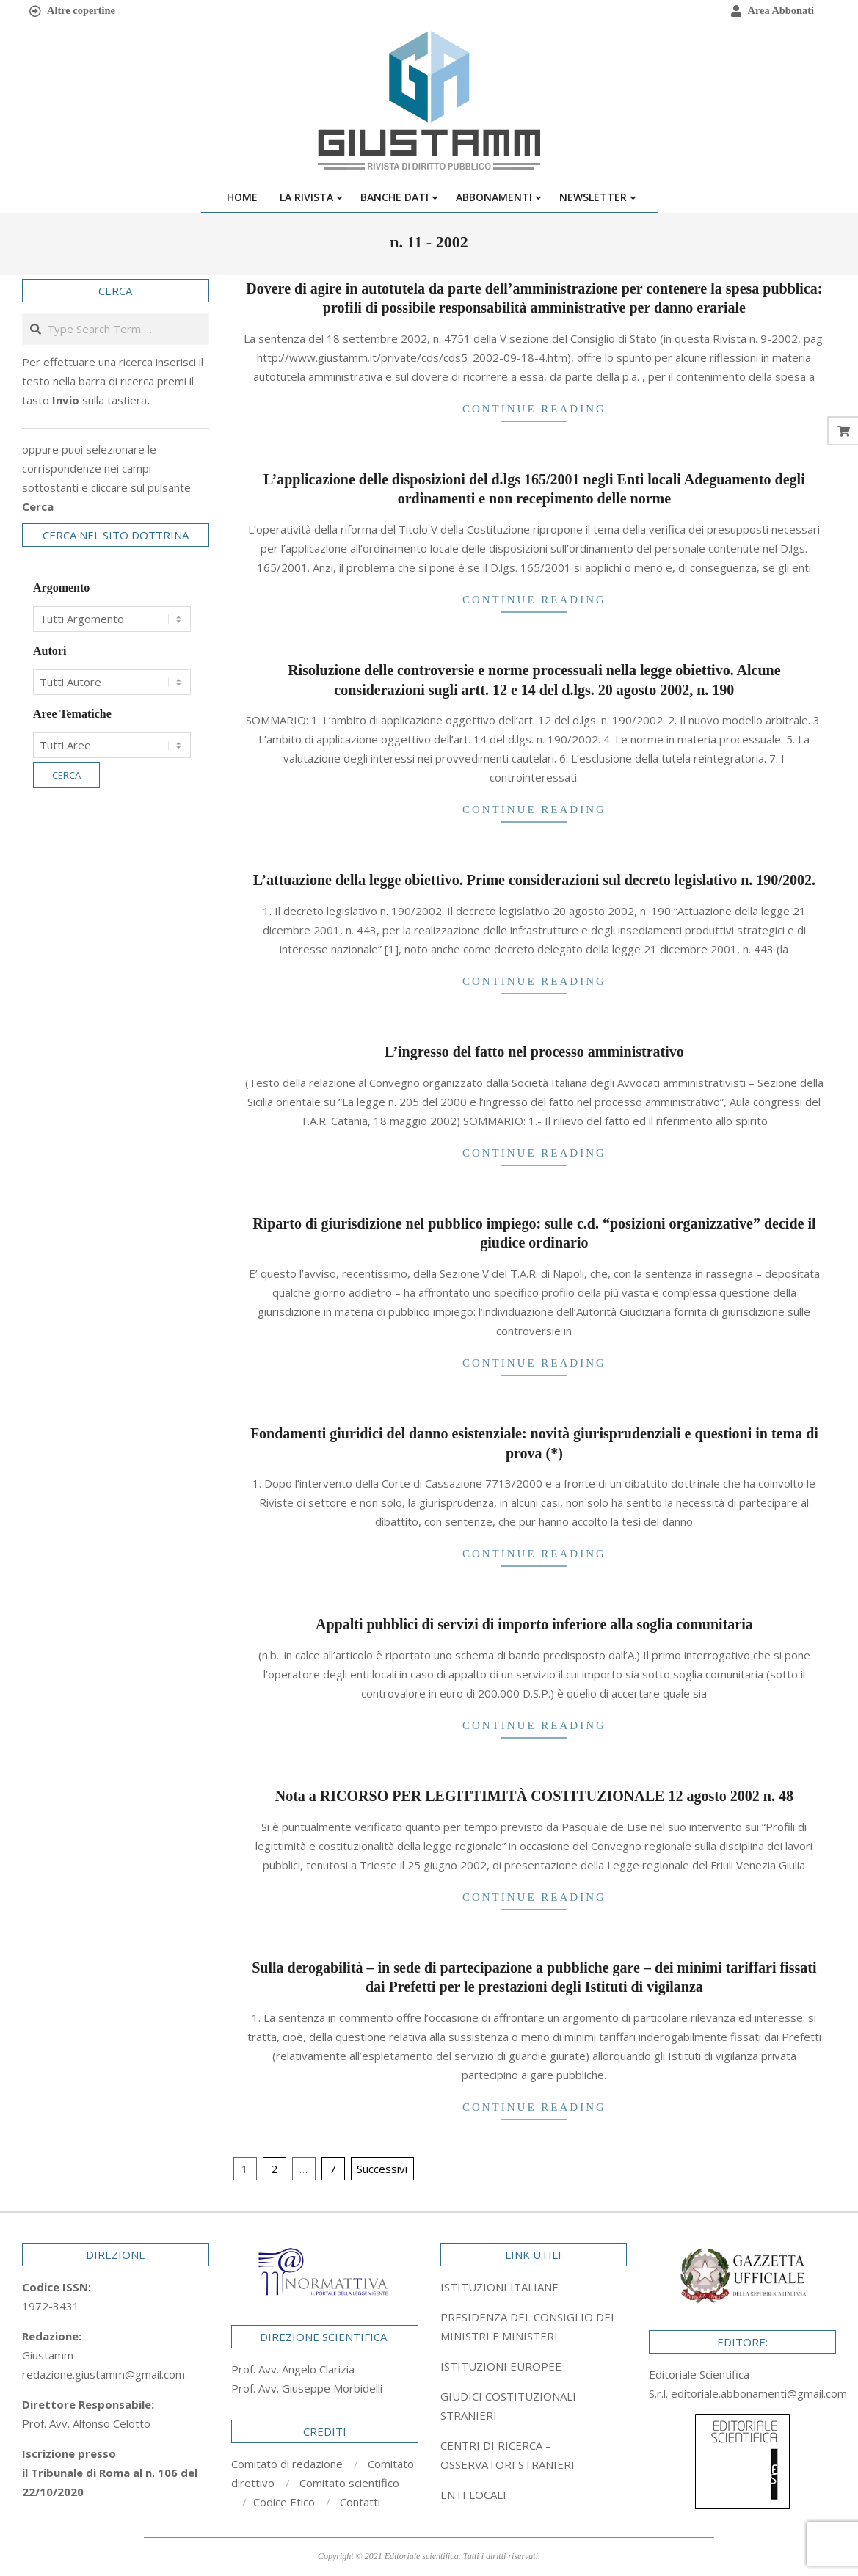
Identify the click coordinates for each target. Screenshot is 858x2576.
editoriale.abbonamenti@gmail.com (759, 2393)
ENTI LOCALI (473, 2494)
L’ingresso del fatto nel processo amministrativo (534, 1052)
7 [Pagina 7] (333, 2168)
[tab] (534, 2326)
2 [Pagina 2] (274, 2168)
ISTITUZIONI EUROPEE (500, 2366)
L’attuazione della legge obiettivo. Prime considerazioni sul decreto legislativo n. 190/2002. (534, 880)
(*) (554, 1453)
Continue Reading (534, 409)
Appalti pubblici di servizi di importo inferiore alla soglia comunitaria (534, 1624)
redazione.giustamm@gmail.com (103, 2374)
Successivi (382, 2168)
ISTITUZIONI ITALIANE (499, 2287)
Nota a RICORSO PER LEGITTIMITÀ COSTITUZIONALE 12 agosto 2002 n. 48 (534, 1796)
